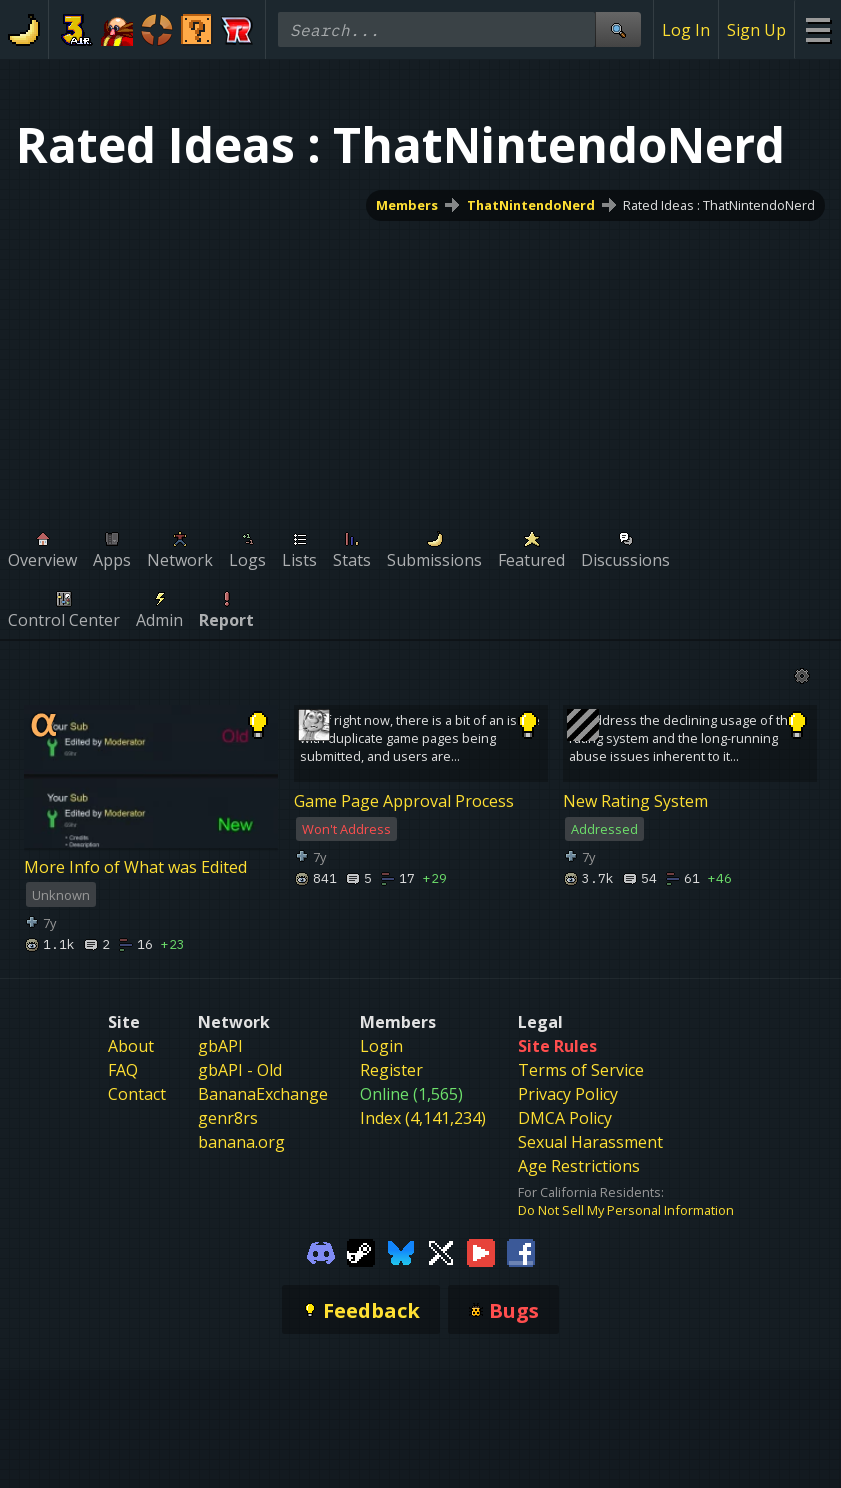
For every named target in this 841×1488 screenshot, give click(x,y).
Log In (686, 30)
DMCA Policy (565, 1118)
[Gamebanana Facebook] (521, 1251)
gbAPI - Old (240, 1070)
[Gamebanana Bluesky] (401, 1251)
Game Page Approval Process (404, 801)
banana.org (241, 1142)
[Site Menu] (817, 29)
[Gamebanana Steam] (361, 1251)
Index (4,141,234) (423, 1118)
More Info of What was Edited (135, 867)
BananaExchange (263, 1094)
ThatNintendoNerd (531, 205)
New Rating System (635, 801)
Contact (137, 1094)
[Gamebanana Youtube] (481, 1251)
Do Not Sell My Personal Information (626, 1210)
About (131, 1046)
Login (381, 1046)
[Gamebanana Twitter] (441, 1251)
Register (391, 1070)
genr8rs (228, 1118)
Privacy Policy (568, 1094)
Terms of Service (581, 1070)
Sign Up (756, 30)
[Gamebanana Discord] (321, 1251)
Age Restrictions (579, 1166)
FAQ (123, 1070)
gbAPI (220, 1046)
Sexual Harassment (590, 1142)
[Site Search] (618, 29)
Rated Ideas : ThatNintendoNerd (719, 205)
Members (407, 205)
